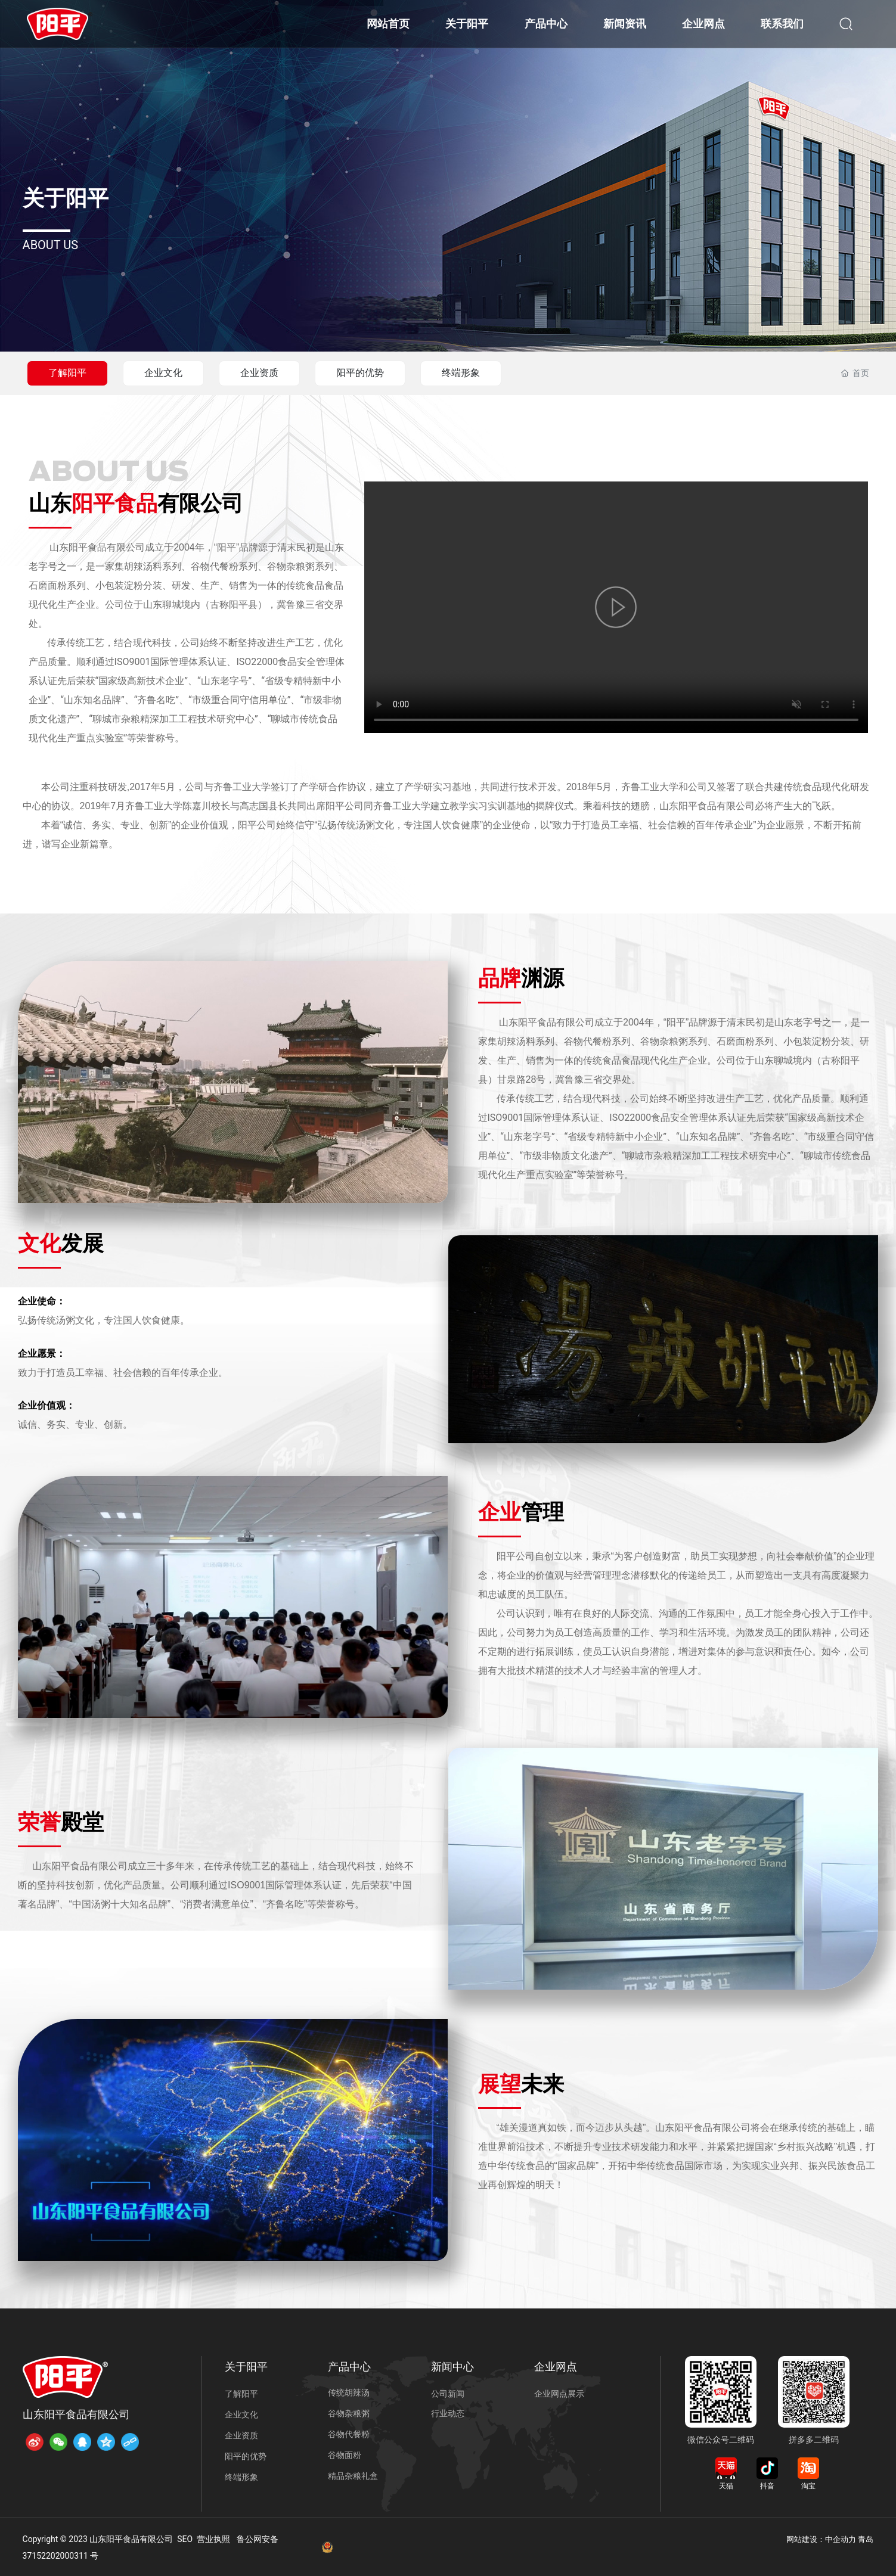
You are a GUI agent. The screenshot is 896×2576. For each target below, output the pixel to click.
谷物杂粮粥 (349, 2413)
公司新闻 (447, 2393)
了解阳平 (67, 372)
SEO (185, 2539)
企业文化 (163, 372)
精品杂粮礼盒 (353, 2476)
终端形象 (461, 372)
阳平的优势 (360, 372)
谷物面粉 (344, 2455)
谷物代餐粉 (349, 2434)
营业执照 (213, 2539)
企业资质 (259, 372)
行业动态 (447, 2413)
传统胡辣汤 (349, 2392)
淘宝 (808, 2486)
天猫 (726, 2486)
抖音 (767, 2486)
